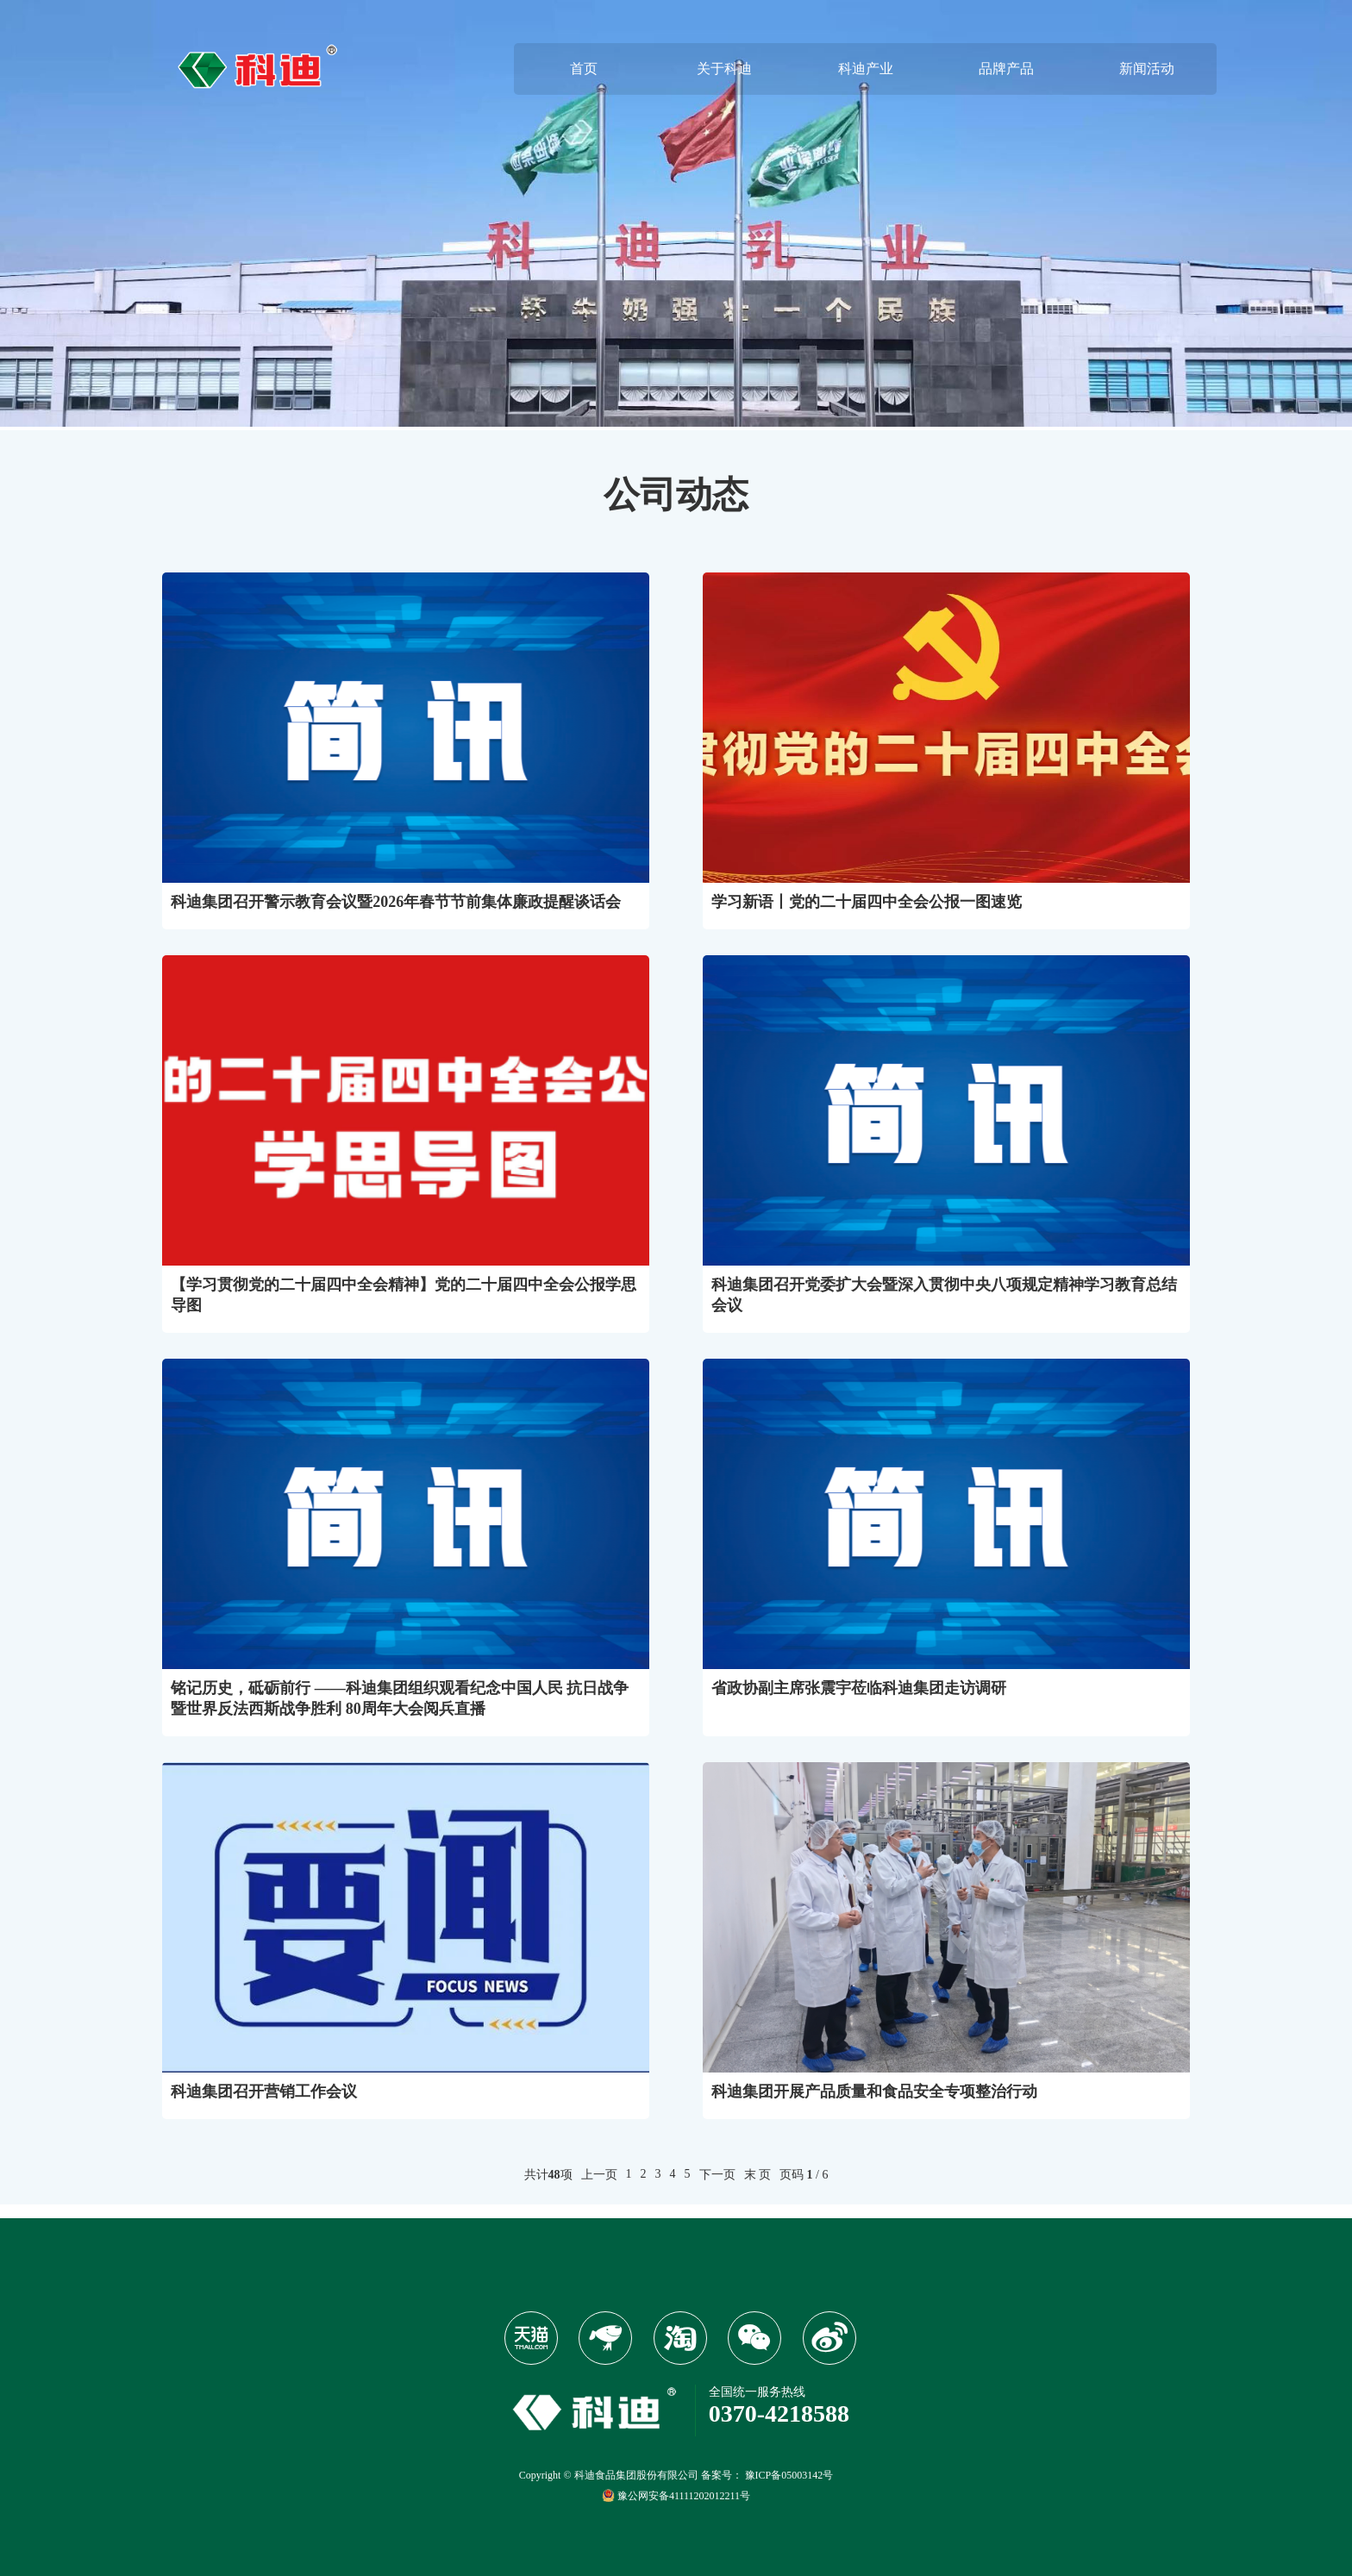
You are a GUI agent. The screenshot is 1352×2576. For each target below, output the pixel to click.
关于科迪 (724, 68)
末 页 (758, 2174)
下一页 (717, 2174)
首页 (584, 68)
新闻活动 (1146, 68)
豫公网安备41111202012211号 (676, 2495)
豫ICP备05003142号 (789, 2475)
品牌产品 (1006, 68)
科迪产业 (865, 68)
